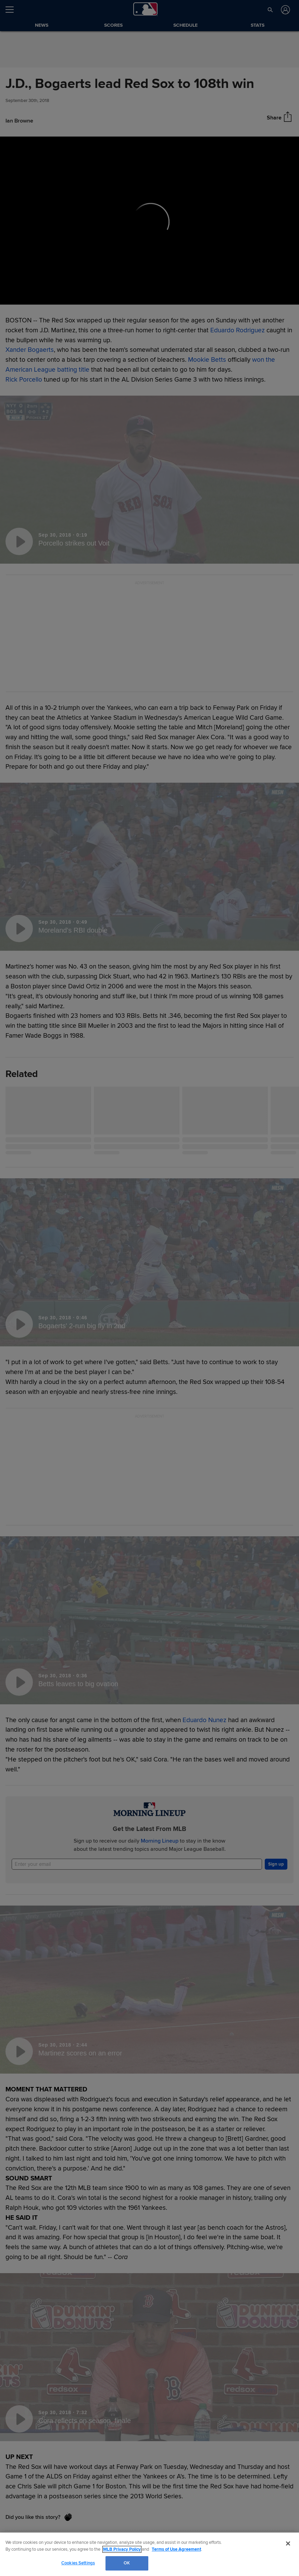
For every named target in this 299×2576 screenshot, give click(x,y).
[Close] (288, 2543)
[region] (149, 2554)
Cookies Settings (78, 2563)
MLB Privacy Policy (122, 2549)
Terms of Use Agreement (176, 2549)
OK (127, 2563)
